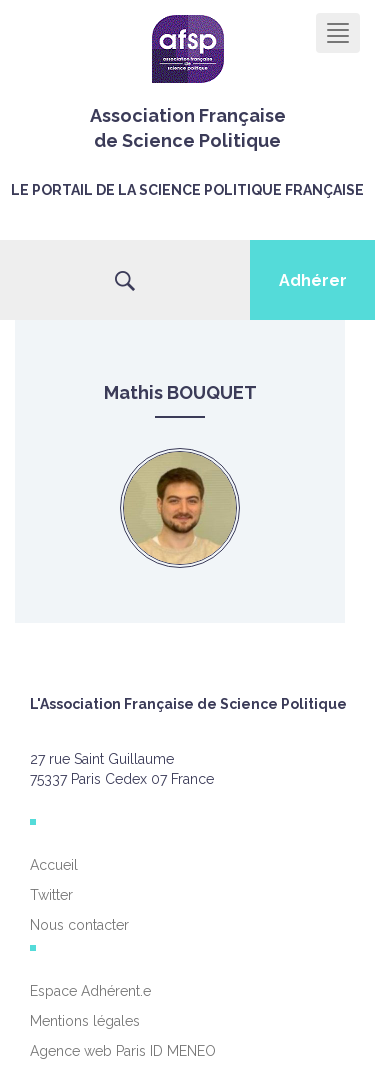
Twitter (51, 895)
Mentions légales (85, 1021)
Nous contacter (79, 925)
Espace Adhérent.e (90, 991)
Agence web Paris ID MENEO (123, 1051)
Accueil (54, 865)
